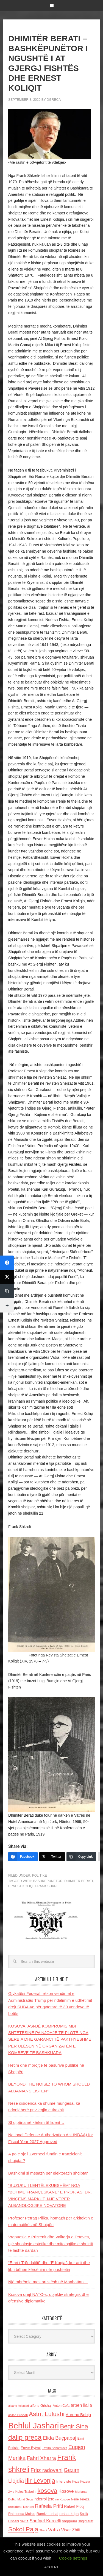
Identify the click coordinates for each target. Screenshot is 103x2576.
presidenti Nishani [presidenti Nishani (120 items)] (21, 2506)
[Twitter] (52, 1856)
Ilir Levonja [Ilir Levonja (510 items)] (40, 2480)
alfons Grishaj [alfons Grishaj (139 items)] (41, 2405)
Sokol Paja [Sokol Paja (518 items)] (23, 2529)
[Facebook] (23, 1856)
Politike (39, 1875)
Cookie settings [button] (73, 2558)
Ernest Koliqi (21, 1886)
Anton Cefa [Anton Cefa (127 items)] (61, 2406)
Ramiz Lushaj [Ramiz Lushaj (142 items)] (47, 2514)
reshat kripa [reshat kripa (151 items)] (69, 2514)
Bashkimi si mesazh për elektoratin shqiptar (48, 2173)
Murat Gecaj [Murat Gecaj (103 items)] (25, 2499)
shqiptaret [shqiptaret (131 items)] (85, 2521)
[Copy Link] (81, 1856)
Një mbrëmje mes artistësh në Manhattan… (48, 2281)
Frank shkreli (48, 1886)
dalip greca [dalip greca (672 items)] (24, 2437)
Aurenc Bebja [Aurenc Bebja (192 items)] (78, 2414)
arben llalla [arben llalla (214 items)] (81, 2405)
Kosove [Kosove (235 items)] (66, 2491)
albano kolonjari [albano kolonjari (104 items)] (18, 2405)
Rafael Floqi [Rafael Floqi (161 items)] (74, 2506)
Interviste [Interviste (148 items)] (63, 2481)
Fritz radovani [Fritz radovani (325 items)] (46, 2470)
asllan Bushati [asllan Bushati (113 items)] (18, 2415)
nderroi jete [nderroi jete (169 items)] (44, 2499)
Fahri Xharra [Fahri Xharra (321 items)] (41, 2458)
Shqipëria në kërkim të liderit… (36, 2122)
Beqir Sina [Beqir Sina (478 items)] (74, 2426)
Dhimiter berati (78, 1881)
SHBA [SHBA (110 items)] (24, 2521)
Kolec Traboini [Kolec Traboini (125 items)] (25, 2492)
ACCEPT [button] (51, 2567)
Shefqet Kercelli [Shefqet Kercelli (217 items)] (45, 2520)
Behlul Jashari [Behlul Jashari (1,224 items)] (33, 2425)
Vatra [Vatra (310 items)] (54, 2529)
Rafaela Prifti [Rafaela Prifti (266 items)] (49, 2506)
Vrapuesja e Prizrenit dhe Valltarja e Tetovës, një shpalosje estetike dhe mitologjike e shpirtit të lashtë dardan (50, 2244)
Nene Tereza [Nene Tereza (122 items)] (80, 2499)
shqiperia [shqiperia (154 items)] (69, 2521)
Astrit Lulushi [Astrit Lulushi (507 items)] (47, 2413)
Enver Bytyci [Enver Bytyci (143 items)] (31, 2448)
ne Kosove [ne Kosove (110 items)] (62, 2499)
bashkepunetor (47, 1881)
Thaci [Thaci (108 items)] (43, 2530)
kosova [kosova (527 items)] (47, 2490)
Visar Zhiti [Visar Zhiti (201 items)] (70, 2530)
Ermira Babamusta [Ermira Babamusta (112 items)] (54, 2447)
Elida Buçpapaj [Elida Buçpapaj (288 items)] (59, 2438)
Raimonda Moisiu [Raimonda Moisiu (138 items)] (21, 2514)
